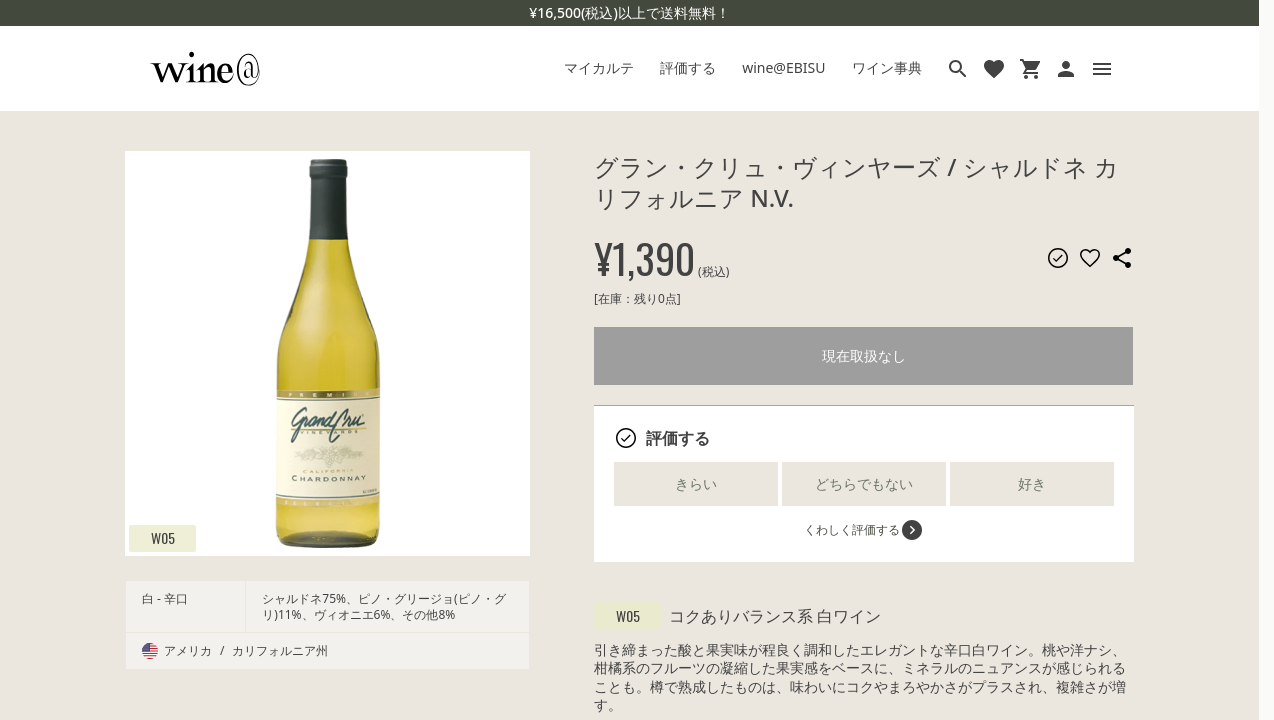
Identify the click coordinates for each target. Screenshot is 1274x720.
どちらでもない (864, 483)
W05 (163, 537)
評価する (688, 67)
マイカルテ (599, 67)
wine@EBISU (783, 67)
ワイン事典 (887, 67)
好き (1032, 483)
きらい (696, 483)
